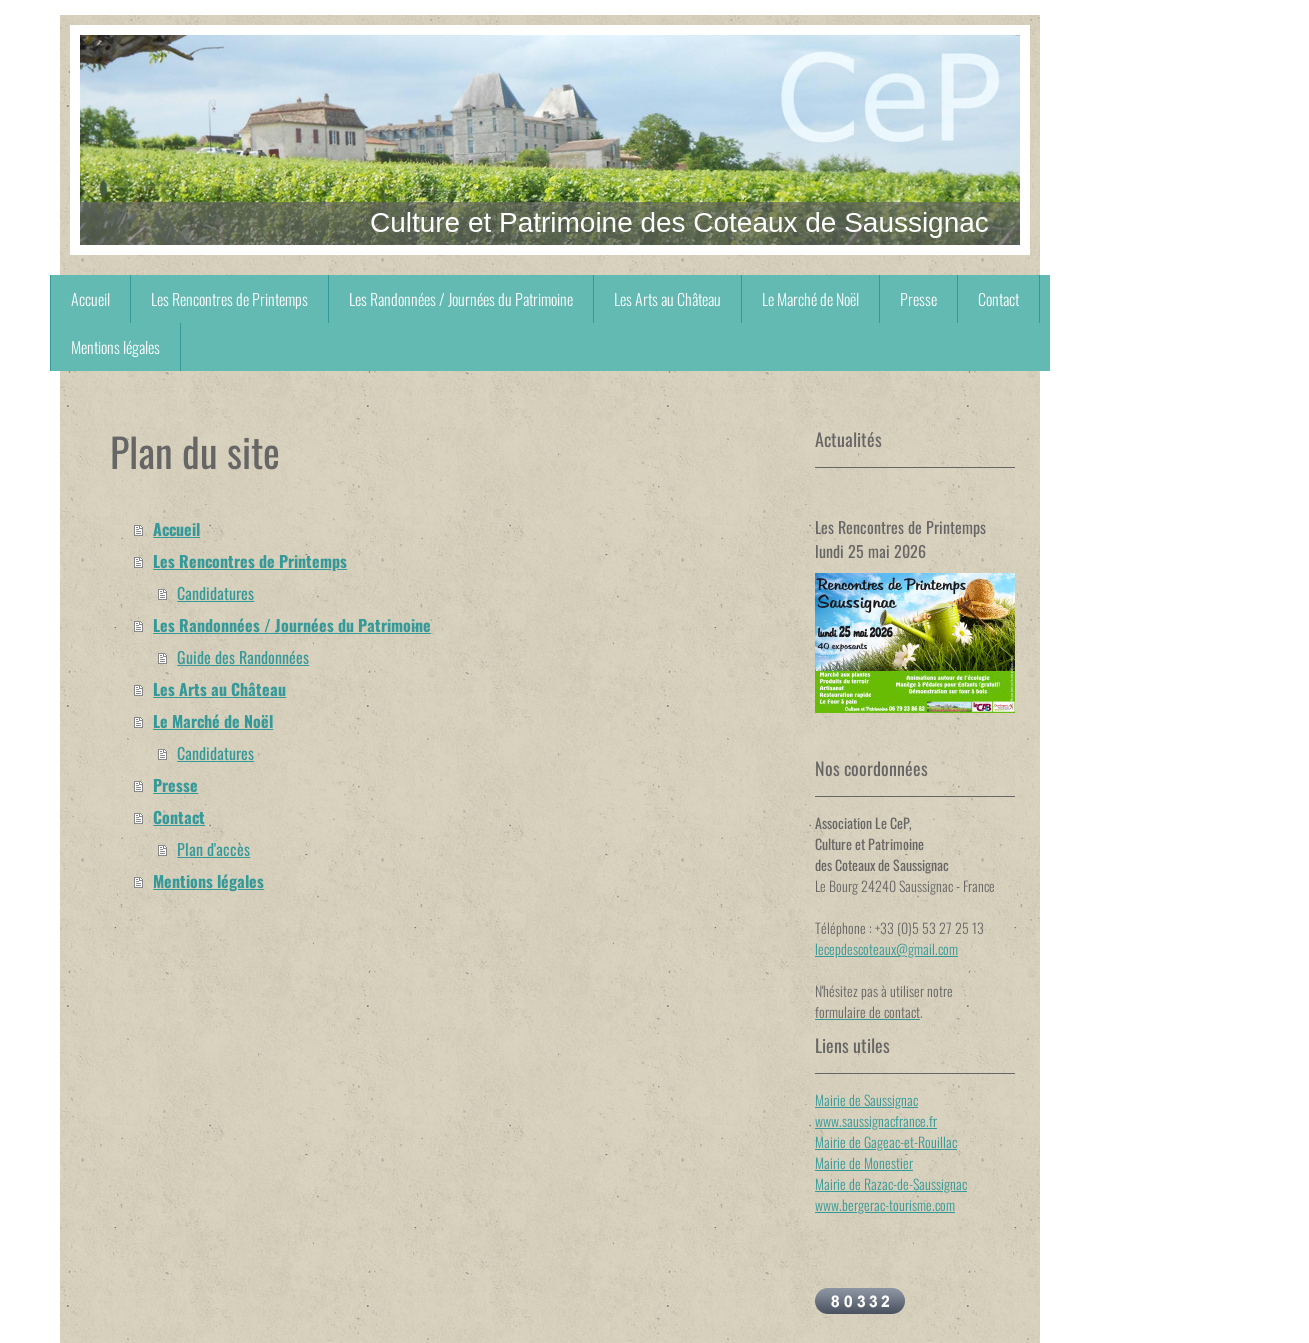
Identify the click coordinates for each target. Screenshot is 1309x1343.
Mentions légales (208, 881)
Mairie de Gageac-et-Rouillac (886, 1141)
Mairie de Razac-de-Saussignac (891, 1183)
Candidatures (215, 593)
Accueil (176, 529)
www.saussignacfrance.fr (876, 1120)
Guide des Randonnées (243, 657)
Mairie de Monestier (864, 1162)
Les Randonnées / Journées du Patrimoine (292, 625)
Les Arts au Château (219, 689)
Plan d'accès (213, 849)
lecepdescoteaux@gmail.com (886, 948)
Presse (175, 785)
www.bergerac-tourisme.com (885, 1204)
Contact (179, 817)
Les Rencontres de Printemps (250, 561)
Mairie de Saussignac (866, 1099)
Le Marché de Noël (213, 721)
